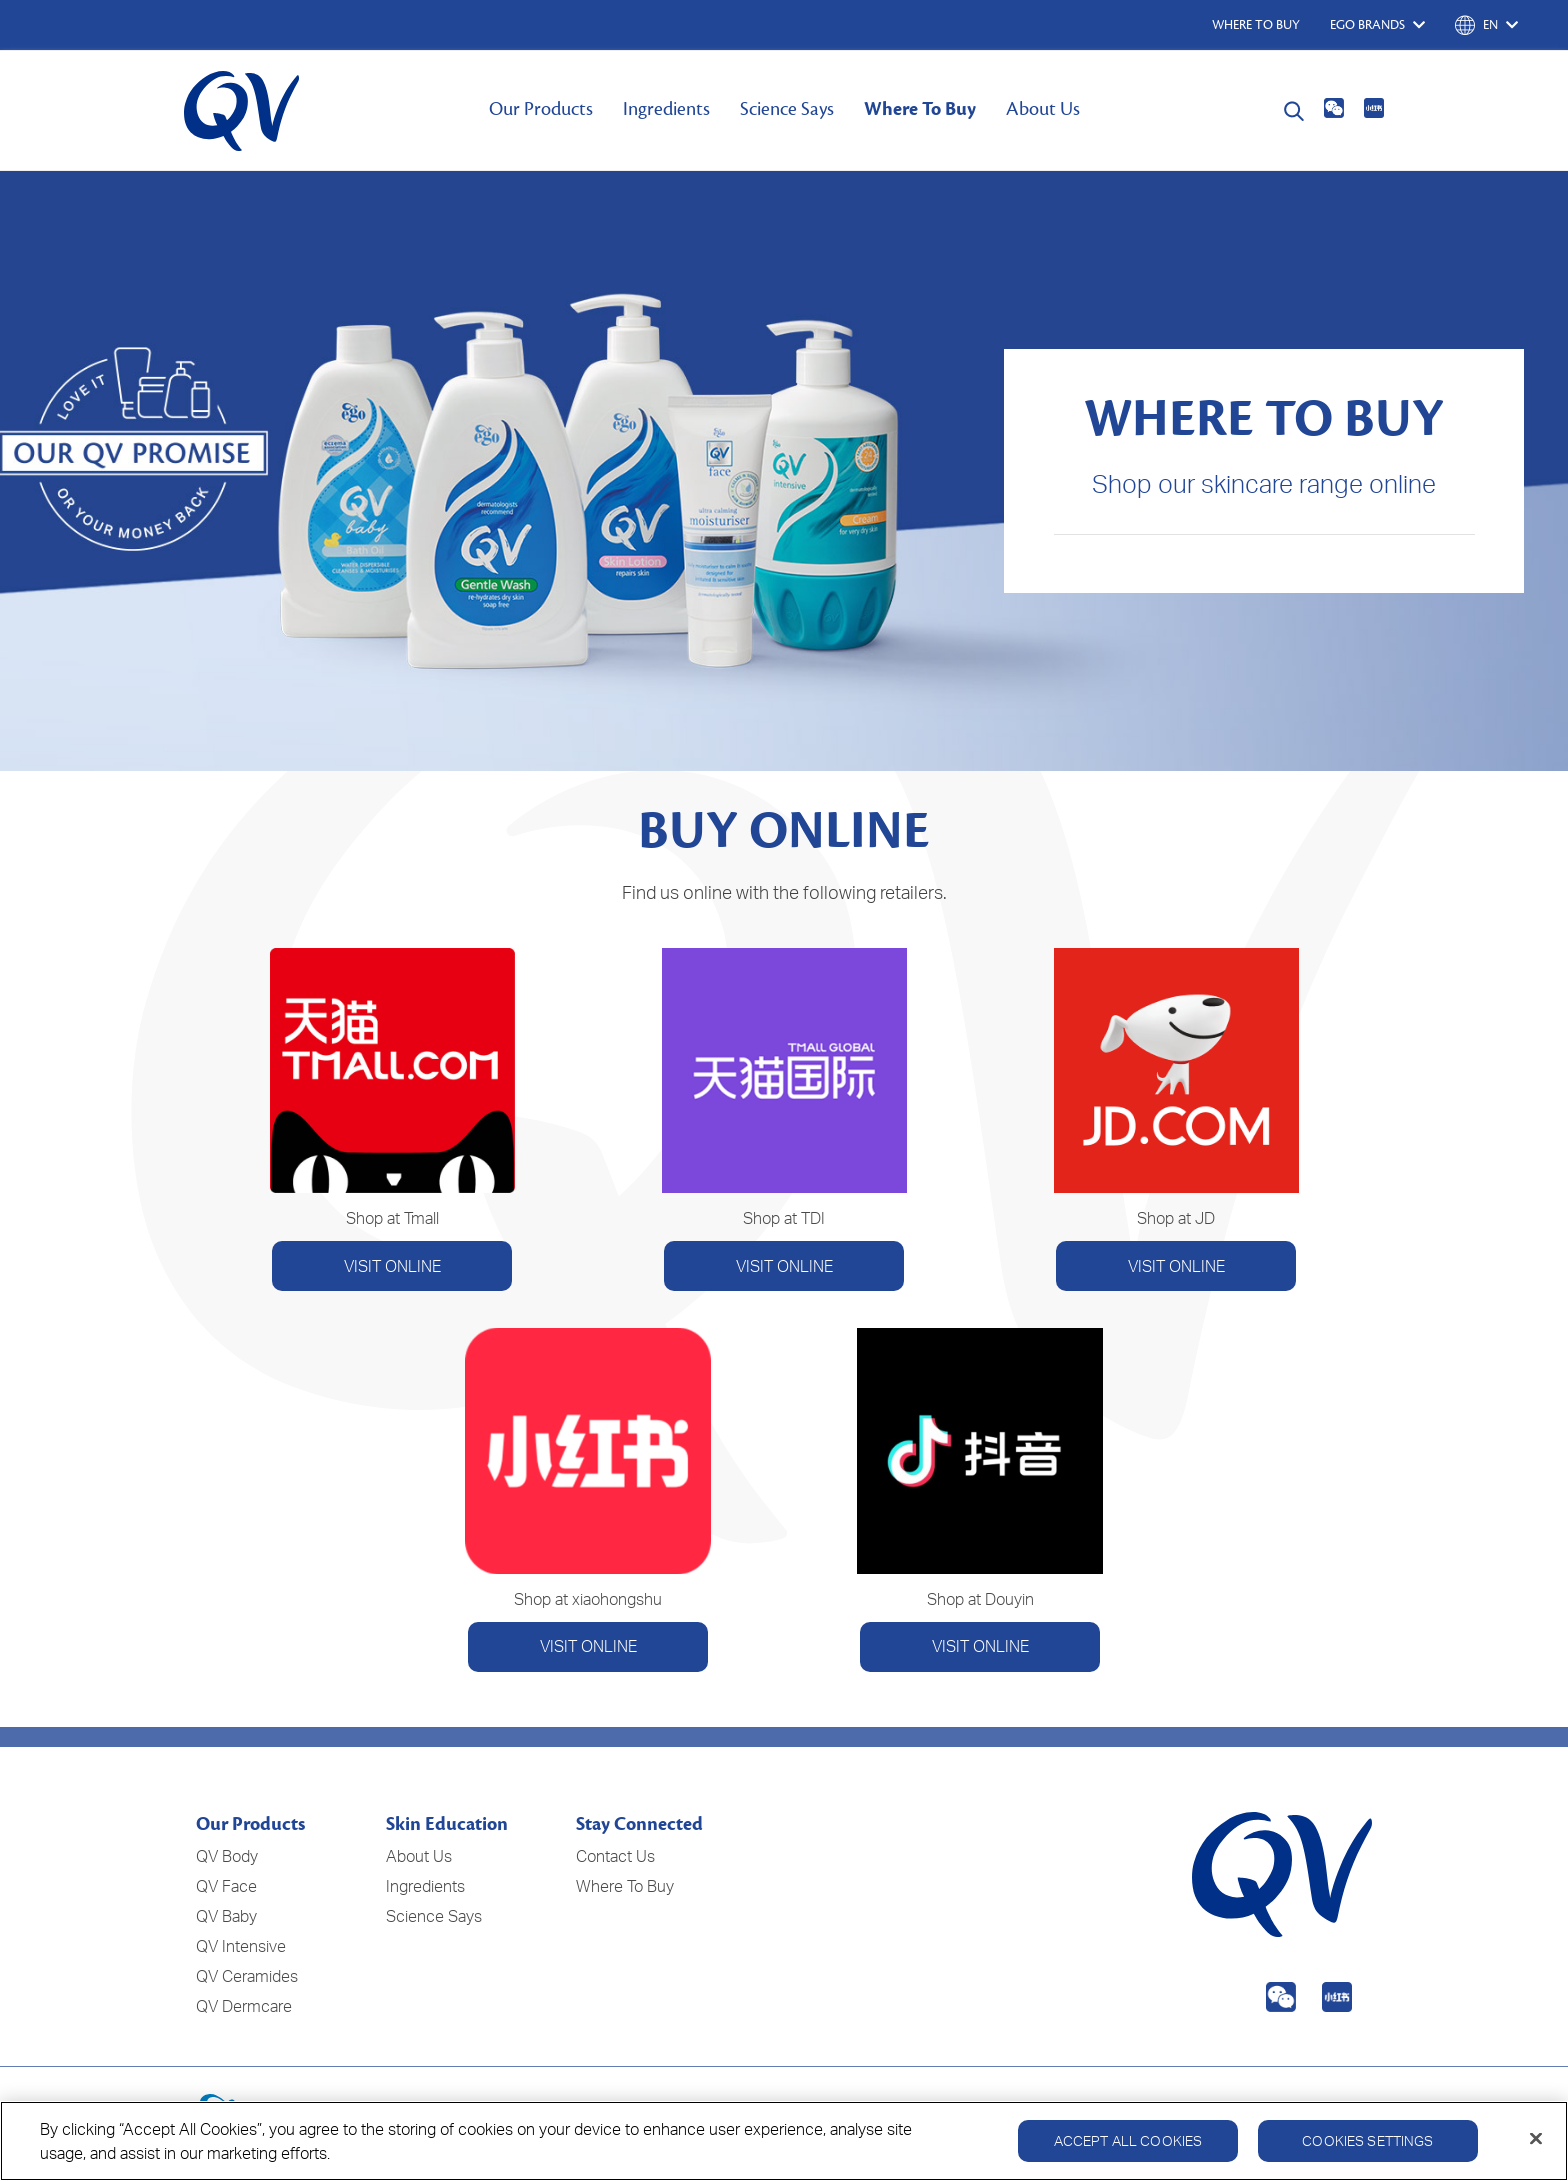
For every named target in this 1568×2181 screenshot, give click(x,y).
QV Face (226, 1886)
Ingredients (666, 109)
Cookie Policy (1244, 2119)
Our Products (541, 109)
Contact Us (615, 1856)
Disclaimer (1347, 2119)
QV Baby (226, 1916)
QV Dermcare (244, 2006)
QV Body (227, 1856)
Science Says (787, 109)
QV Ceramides (247, 1976)
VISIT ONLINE (392, 1266)
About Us (1043, 109)
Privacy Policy (1129, 2119)
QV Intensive (241, 1946)
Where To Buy (920, 109)
